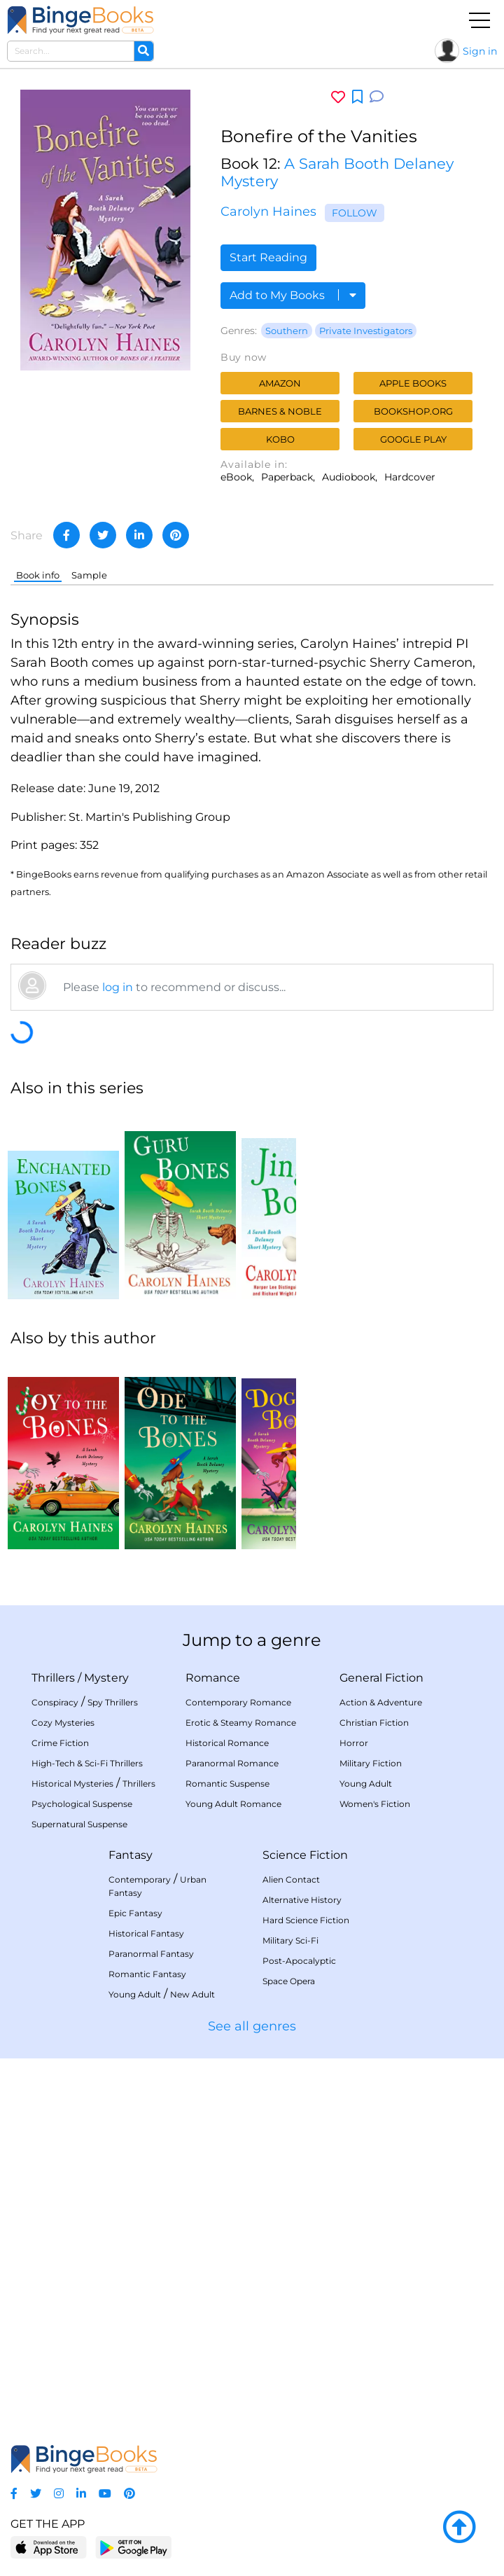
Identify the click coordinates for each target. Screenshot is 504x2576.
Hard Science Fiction (305, 1920)
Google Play (413, 439)
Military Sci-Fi (290, 1940)
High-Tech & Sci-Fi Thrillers (87, 1763)
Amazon (280, 383)
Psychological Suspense (81, 1804)
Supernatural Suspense (79, 1824)
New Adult (192, 1994)
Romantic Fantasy (147, 1974)
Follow (354, 213)
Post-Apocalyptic (299, 1960)
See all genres (252, 2026)
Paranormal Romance (232, 1763)
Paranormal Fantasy (151, 1953)
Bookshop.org (413, 411)
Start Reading (268, 257)
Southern (286, 330)
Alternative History (302, 1900)
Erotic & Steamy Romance (241, 1722)
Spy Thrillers (113, 1702)
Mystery (106, 1677)
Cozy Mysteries (62, 1722)
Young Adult (366, 1783)
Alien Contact (291, 1879)
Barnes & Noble (280, 411)
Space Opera (288, 1981)
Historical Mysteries (72, 1783)
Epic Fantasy (135, 1913)
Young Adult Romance (233, 1804)
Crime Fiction (60, 1743)
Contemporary (139, 1879)
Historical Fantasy (146, 1933)
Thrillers (53, 1677)
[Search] (143, 51)
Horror (354, 1743)
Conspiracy (54, 1702)
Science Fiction (305, 1855)
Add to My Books (293, 295)
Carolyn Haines (268, 211)
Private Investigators (365, 330)
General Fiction (382, 1677)
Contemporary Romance (238, 1702)
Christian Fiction (374, 1722)
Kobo (280, 439)
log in (117, 987)
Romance (213, 1677)
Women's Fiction (375, 1804)
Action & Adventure (381, 1702)
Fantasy (130, 1855)
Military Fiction (371, 1763)
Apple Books (413, 383)
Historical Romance (227, 1743)
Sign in (480, 51)
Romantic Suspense (228, 1783)
